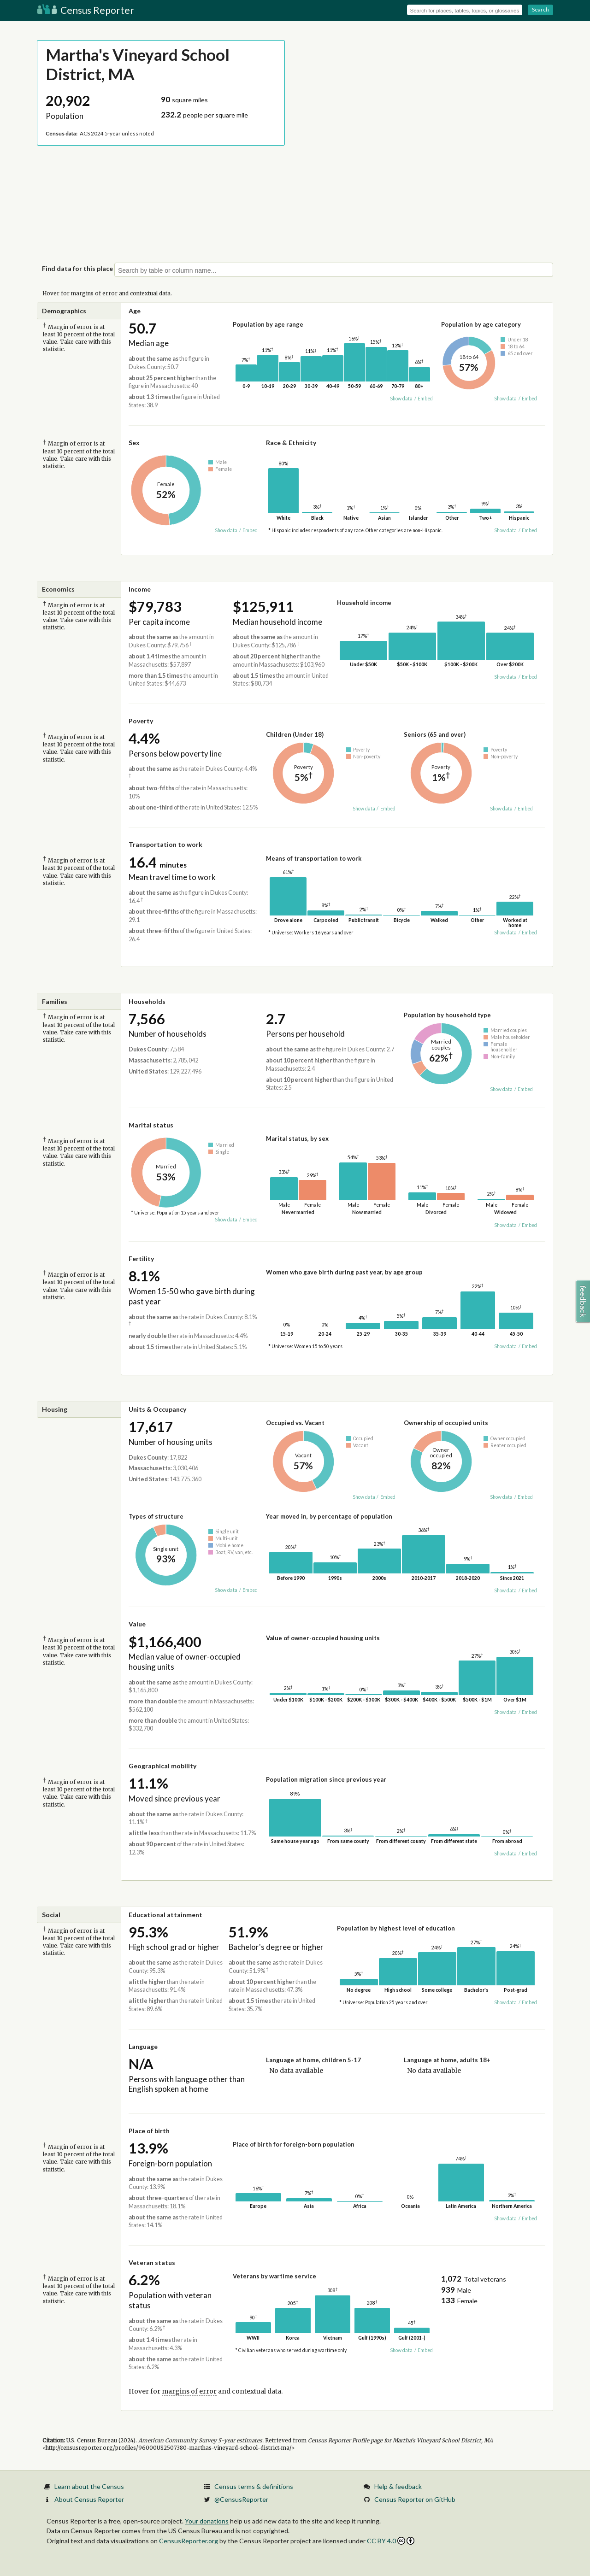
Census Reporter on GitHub (414, 2499)
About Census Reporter (89, 2499)
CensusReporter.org (188, 2541)
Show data (401, 398)
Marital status (151, 1125)
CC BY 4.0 (390, 2541)
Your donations (207, 2521)
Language (143, 2046)
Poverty (141, 721)
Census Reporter (85, 10)
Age (135, 311)
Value (137, 1624)
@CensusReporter (241, 2499)
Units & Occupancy (157, 1409)
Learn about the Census (89, 2486)
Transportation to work (165, 844)
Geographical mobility (162, 1766)
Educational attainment (165, 1915)
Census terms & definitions (253, 2486)
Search (540, 9)
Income (140, 589)
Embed (425, 398)
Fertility (141, 1258)
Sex (134, 442)
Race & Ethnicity (291, 442)
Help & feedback (398, 2486)
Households (147, 1001)
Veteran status (152, 2262)
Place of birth (149, 2131)
